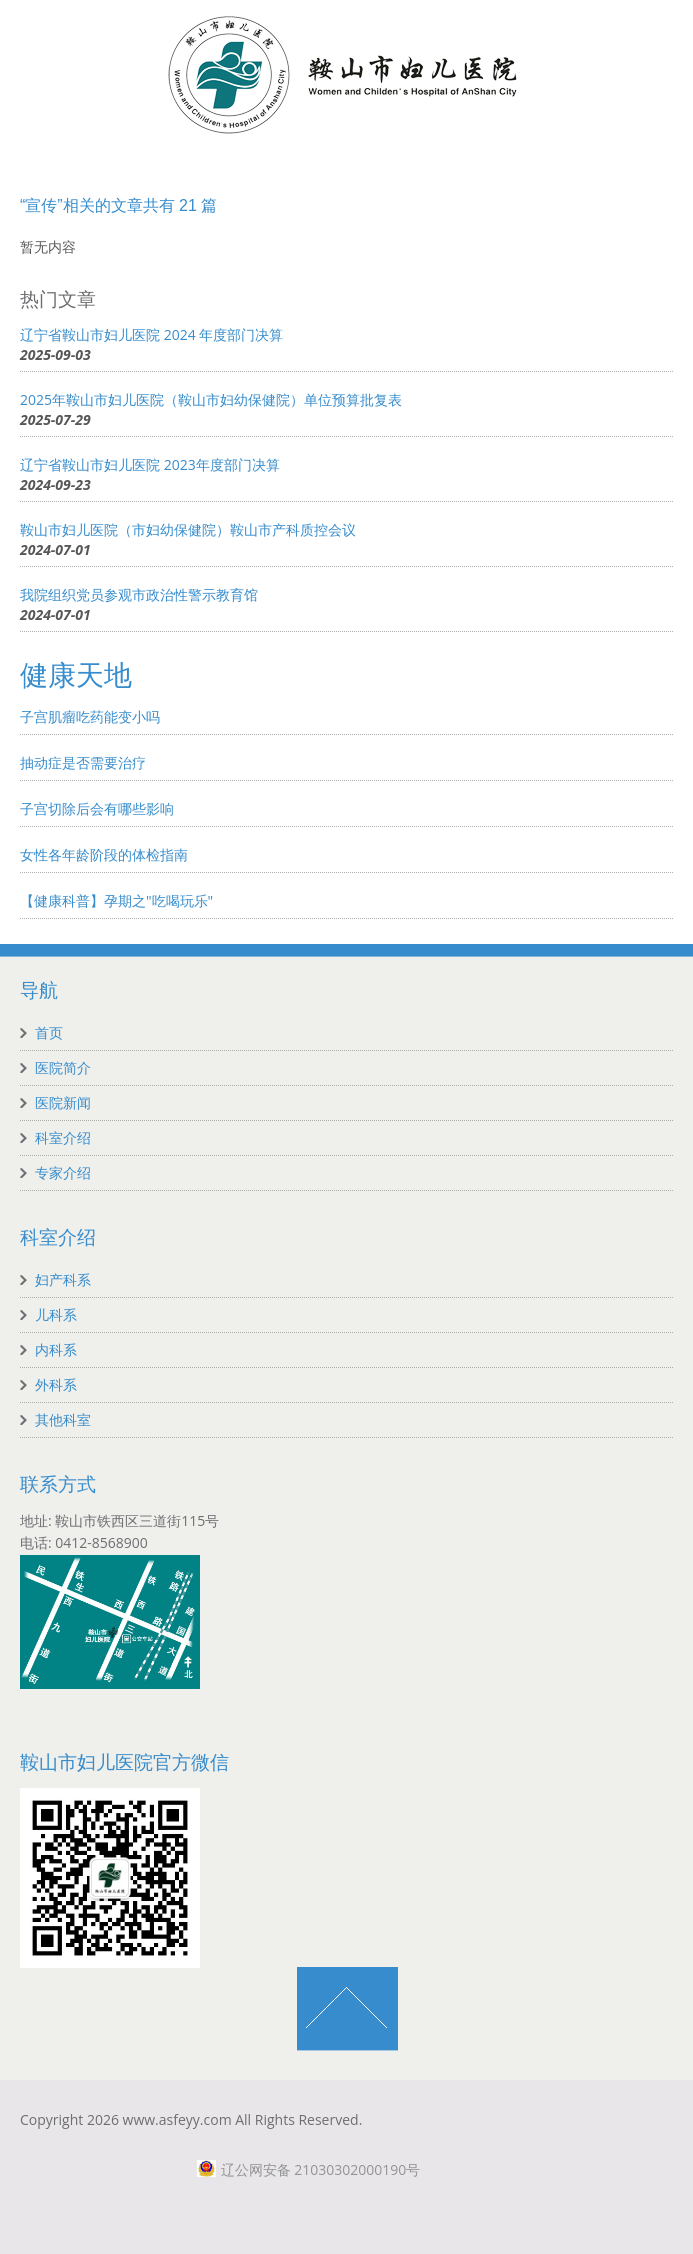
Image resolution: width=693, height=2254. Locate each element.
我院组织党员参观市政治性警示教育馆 (139, 594)
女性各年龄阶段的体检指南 (104, 854)
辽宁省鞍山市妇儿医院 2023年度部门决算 (150, 464)
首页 (49, 1032)
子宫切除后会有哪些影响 (97, 808)
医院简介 (63, 1067)
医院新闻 (63, 1102)
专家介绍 (63, 1172)
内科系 (56, 1349)
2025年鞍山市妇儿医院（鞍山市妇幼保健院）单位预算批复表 (211, 399)
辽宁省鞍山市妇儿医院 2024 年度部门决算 (151, 334)
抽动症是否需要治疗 (83, 762)
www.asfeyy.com (177, 2119)
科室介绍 (63, 1137)
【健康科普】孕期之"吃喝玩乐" (116, 900)
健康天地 (76, 675)
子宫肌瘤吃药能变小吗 (90, 716)
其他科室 (63, 1419)
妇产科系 (63, 1279)
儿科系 (56, 1314)
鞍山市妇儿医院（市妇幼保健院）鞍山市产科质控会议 (188, 529)
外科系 (56, 1384)
